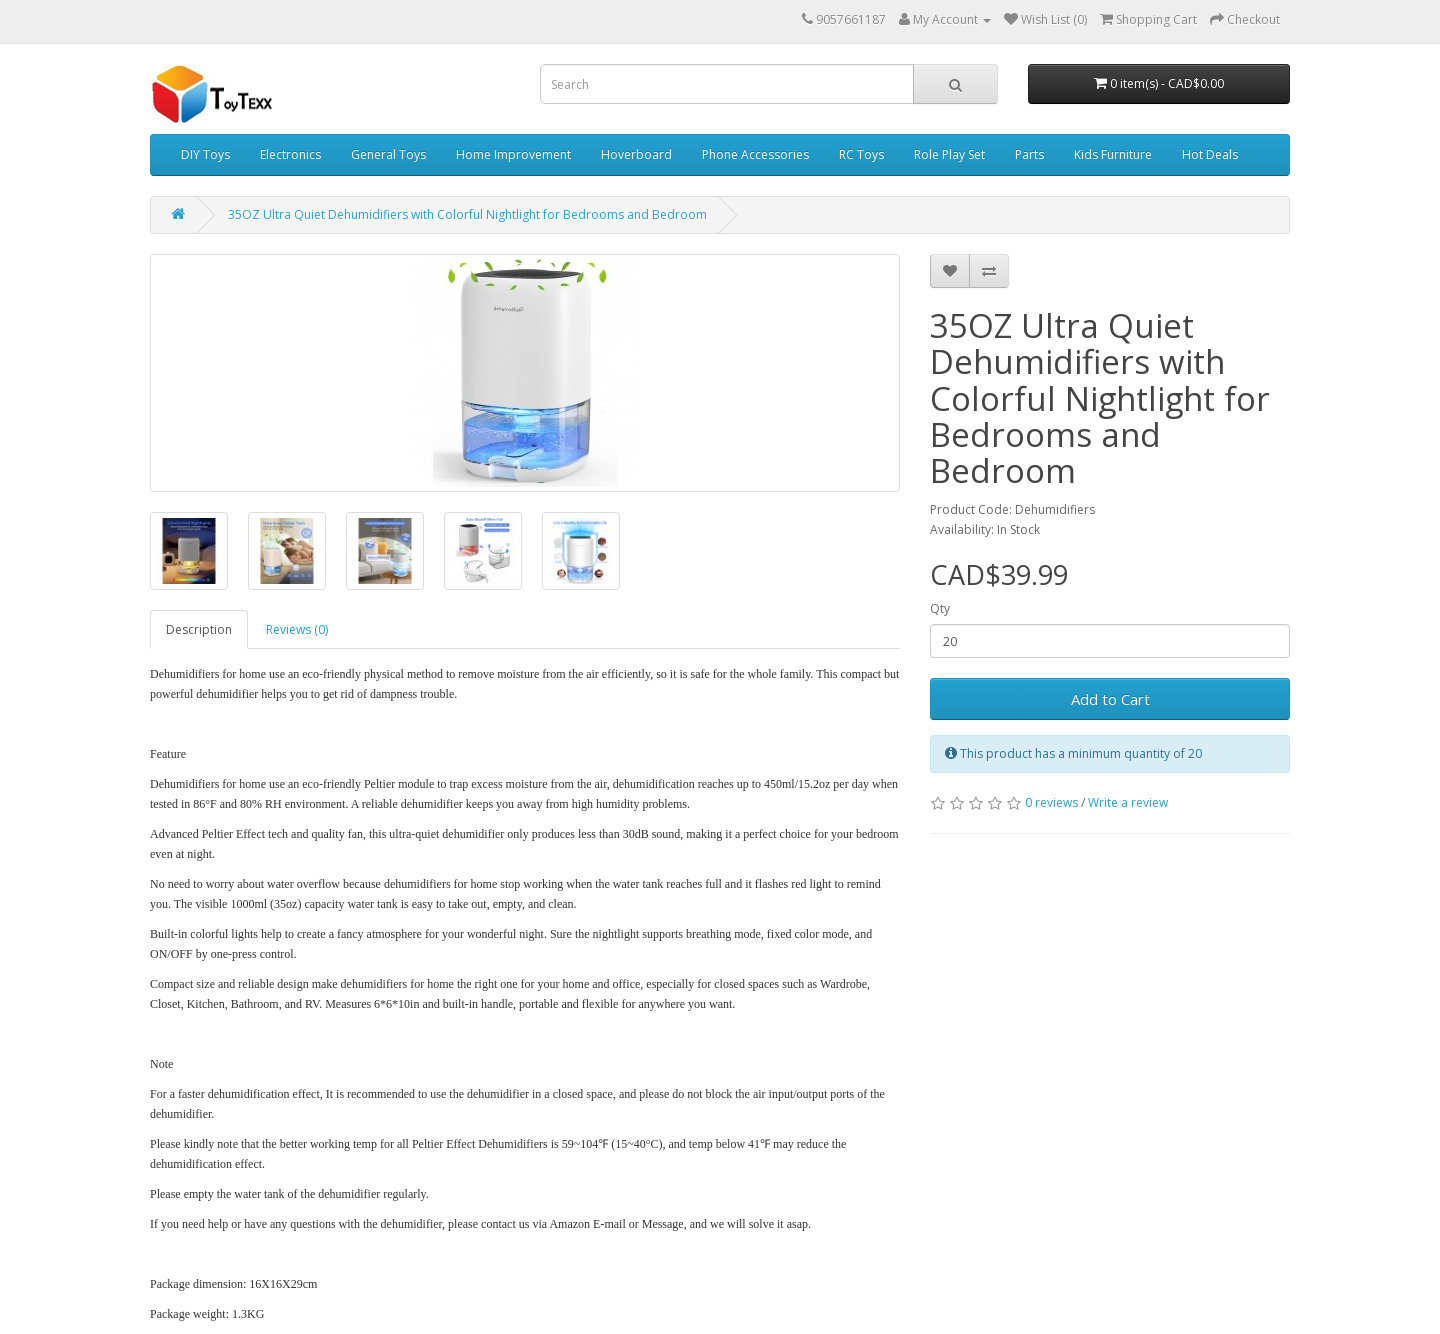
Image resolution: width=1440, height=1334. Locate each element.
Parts (1029, 154)
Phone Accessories (755, 154)
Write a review (1128, 802)
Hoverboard (636, 154)
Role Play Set (949, 154)
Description (199, 629)
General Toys (388, 154)
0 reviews (1051, 802)
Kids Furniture (1113, 154)
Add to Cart (1110, 699)
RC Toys (861, 154)
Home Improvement (513, 154)
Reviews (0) (297, 629)
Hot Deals (1210, 154)
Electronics (290, 154)
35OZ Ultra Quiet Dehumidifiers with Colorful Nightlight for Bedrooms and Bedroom (467, 214)
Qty (940, 608)
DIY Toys (205, 154)
